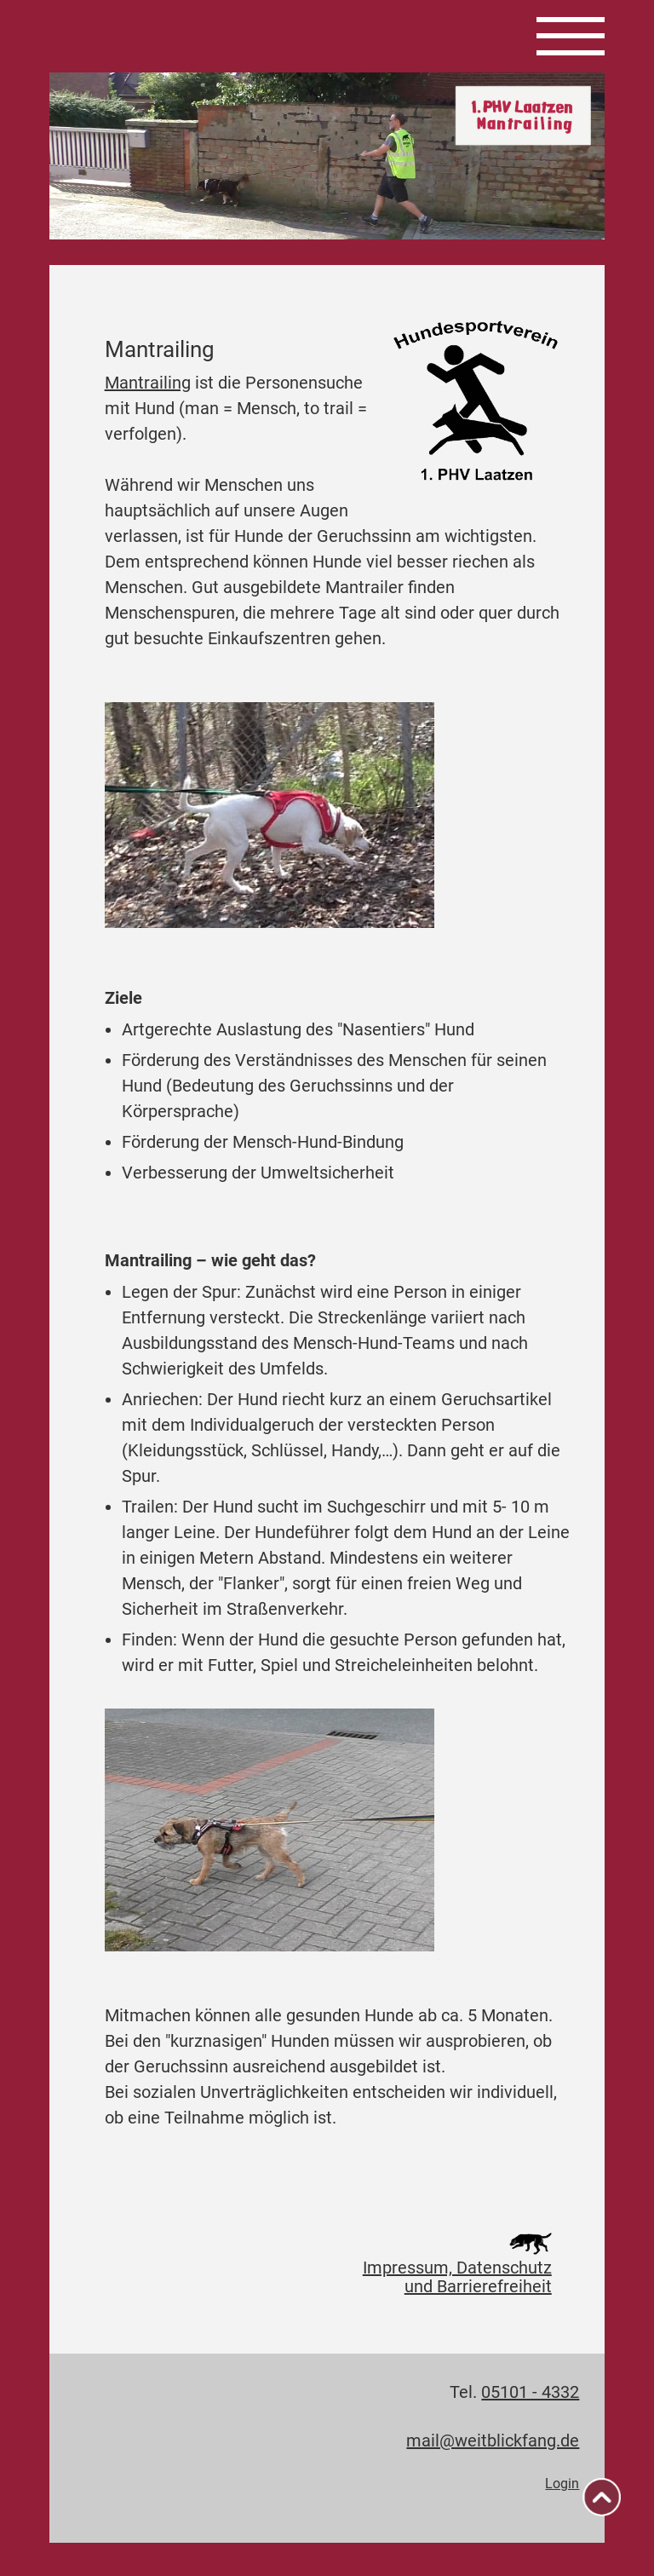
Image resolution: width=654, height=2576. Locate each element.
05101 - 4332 (530, 2392)
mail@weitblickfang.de (492, 2440)
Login (562, 2483)
